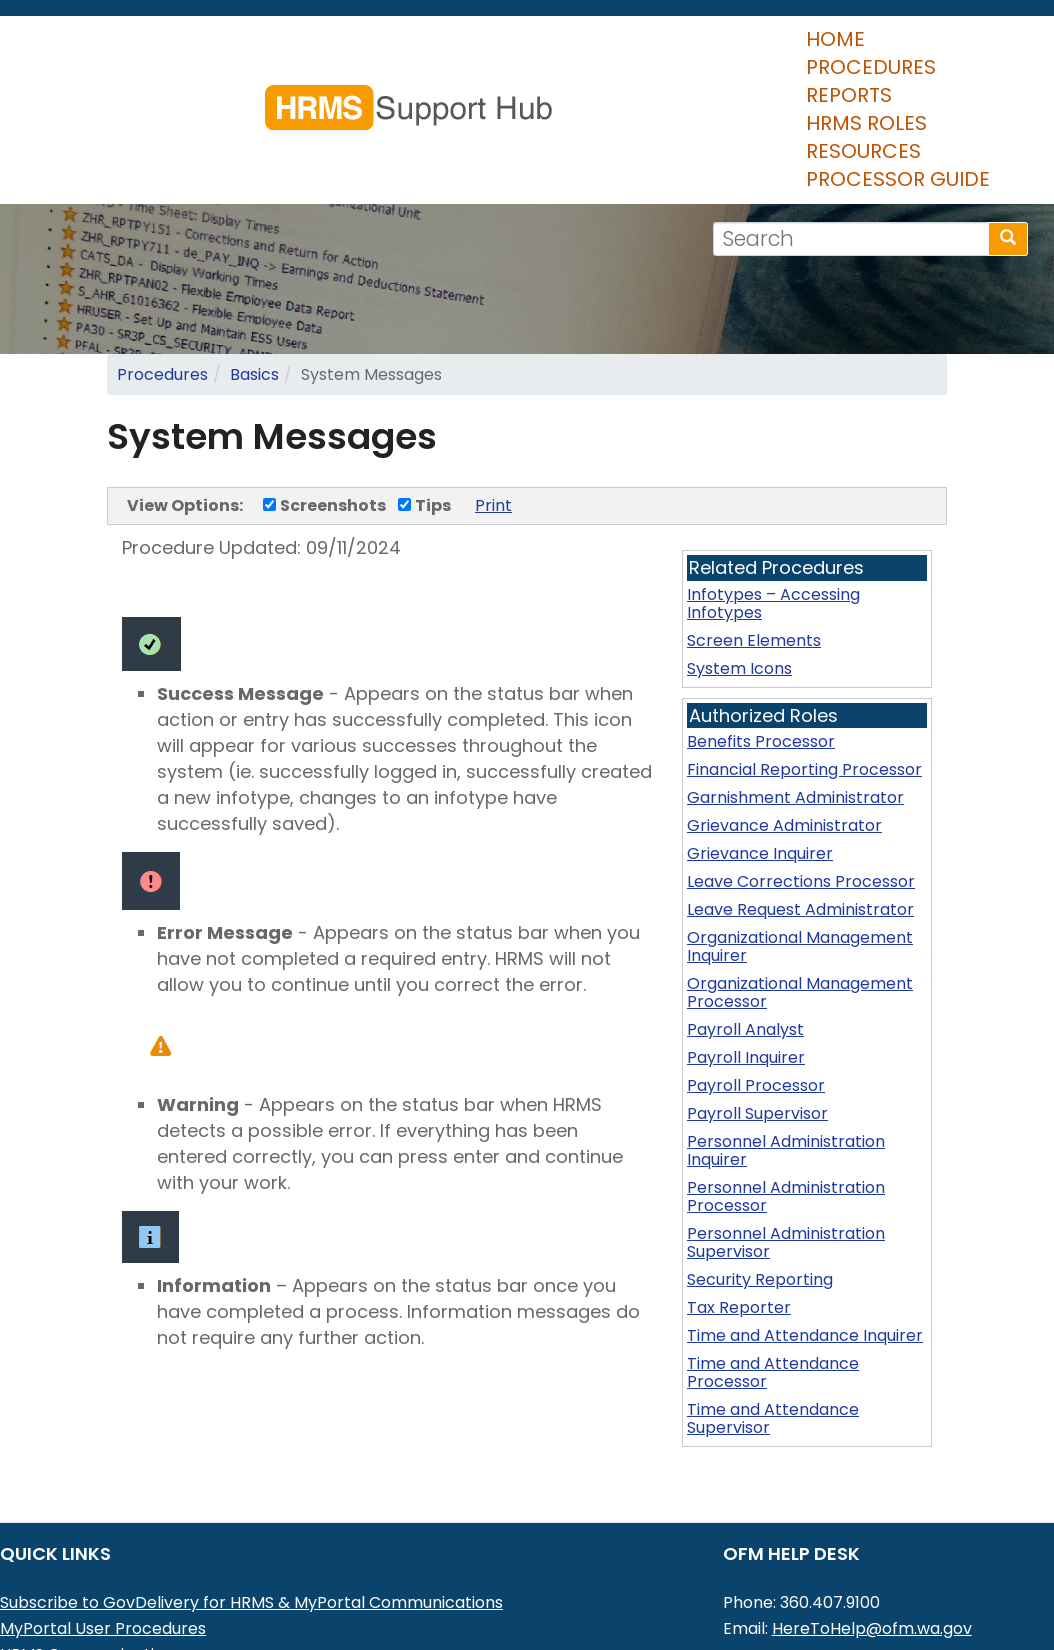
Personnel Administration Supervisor (786, 1152)
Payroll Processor (756, 995)
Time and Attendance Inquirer (805, 1245)
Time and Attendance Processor (773, 1282)
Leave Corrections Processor (801, 791)
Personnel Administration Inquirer (786, 1060)
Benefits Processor (761, 651)
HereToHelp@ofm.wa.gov (872, 1538)
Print (493, 415)
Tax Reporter (739, 1217)
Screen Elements (754, 550)
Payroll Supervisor (757, 1023)
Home (79, 89)
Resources (607, 89)
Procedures (200, 89)
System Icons (739, 578)
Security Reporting (760, 1189)
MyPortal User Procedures (103, 1538)
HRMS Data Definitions (86, 1590)
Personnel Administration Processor (786, 1106)
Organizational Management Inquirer (800, 856)
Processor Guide (783, 89)
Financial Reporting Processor (804, 679)
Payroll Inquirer (746, 967)
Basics (254, 284)
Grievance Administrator (784, 735)
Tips (424, 415)
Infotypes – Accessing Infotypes (773, 513)
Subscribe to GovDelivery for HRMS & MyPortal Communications (251, 1512)
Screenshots (324, 415)
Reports (334, 89)
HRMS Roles (463, 89)
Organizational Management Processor (800, 902)
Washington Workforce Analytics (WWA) (160, 1616)
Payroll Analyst (745, 939)
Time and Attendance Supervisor (773, 1328)
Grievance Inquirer (760, 763)
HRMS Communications (91, 1564)
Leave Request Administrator (800, 819)
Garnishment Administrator (795, 707)
